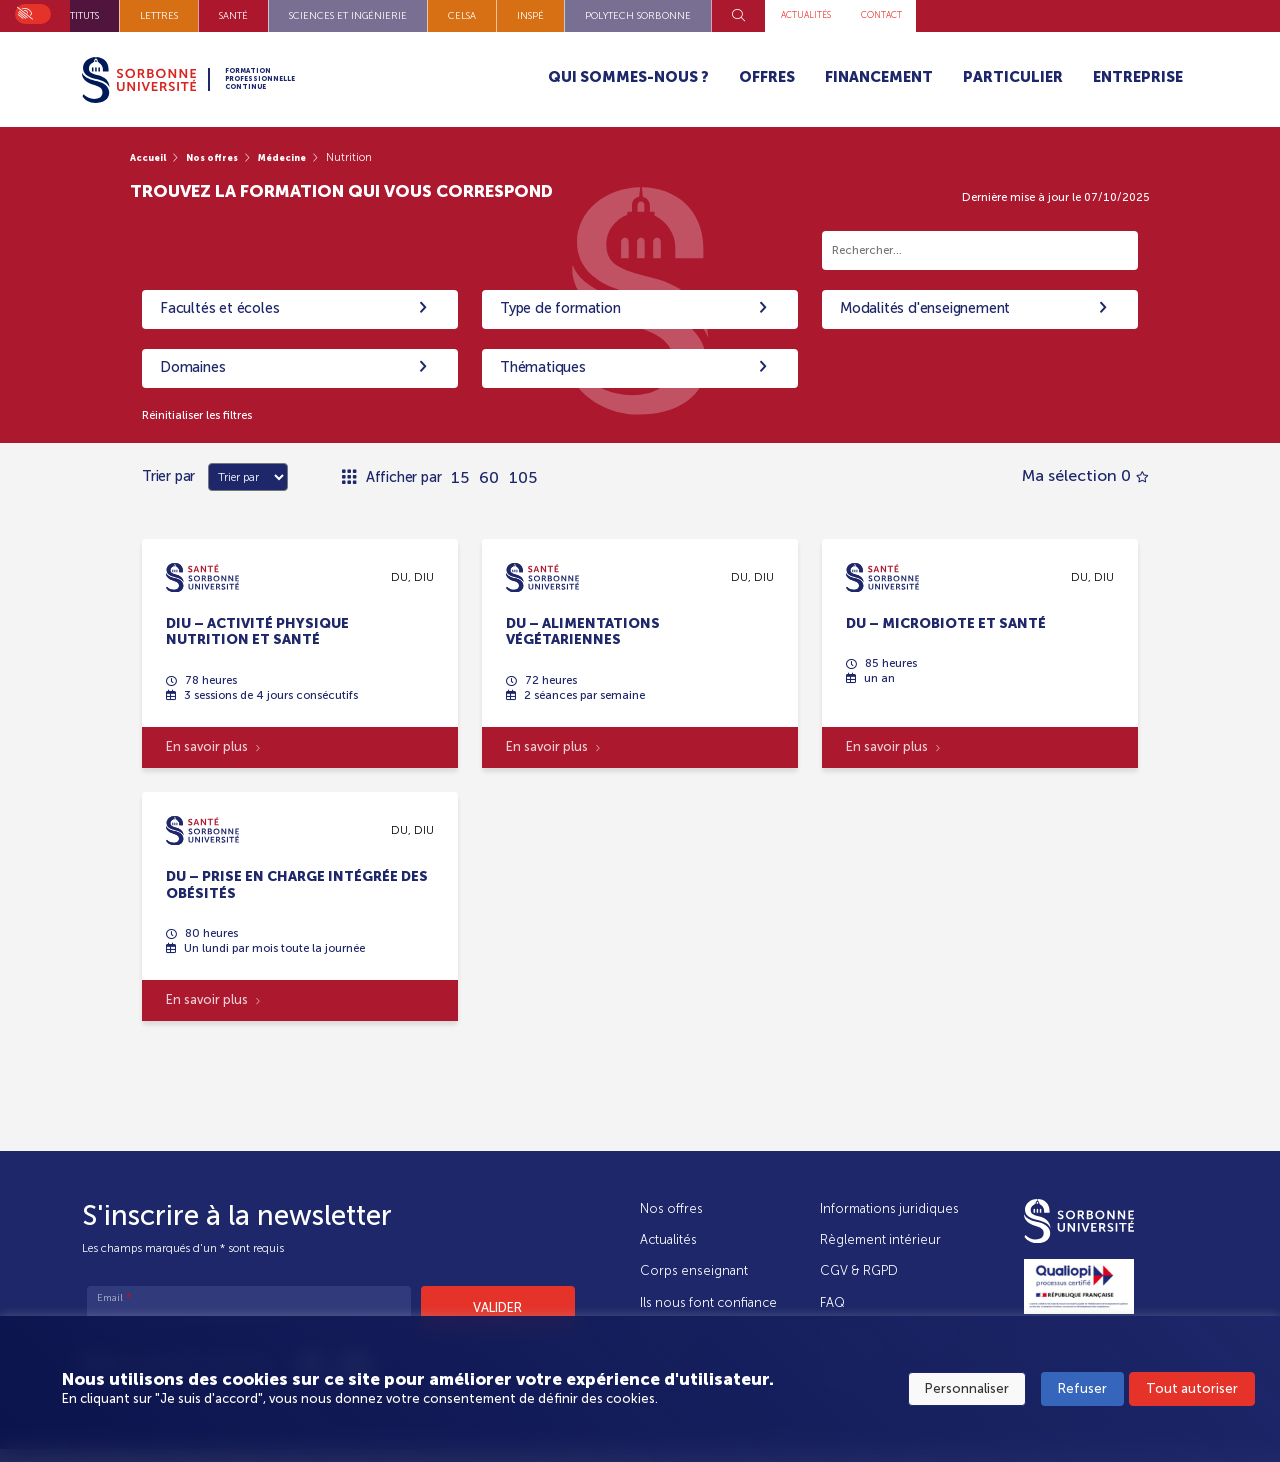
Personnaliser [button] (967, 1392)
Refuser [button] (1082, 1392)
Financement (879, 77)
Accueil (152, 157)
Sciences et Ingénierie (600, 15)
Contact (1155, 15)
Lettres (411, 15)
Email (114, 1299)
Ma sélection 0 (1085, 478)
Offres (767, 77)
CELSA (714, 15)
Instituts (329, 15)
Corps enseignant (694, 1270)
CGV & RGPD (860, 1270)
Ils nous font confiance (708, 1302)
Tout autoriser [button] (1192, 1392)
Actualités (1065, 15)
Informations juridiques (890, 1208)
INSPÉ (782, 15)
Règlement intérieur (881, 1239)
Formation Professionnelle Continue (309, 79)
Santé (485, 15)
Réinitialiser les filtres (207, 415)
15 (460, 478)
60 (489, 478)
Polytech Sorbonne (890, 15)
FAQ (833, 1302)
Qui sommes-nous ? (628, 77)
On (24, 11)
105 (523, 478)
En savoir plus (214, 751)
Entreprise (1138, 77)
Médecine (305, 157)
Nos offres (225, 157)
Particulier (1013, 77)
